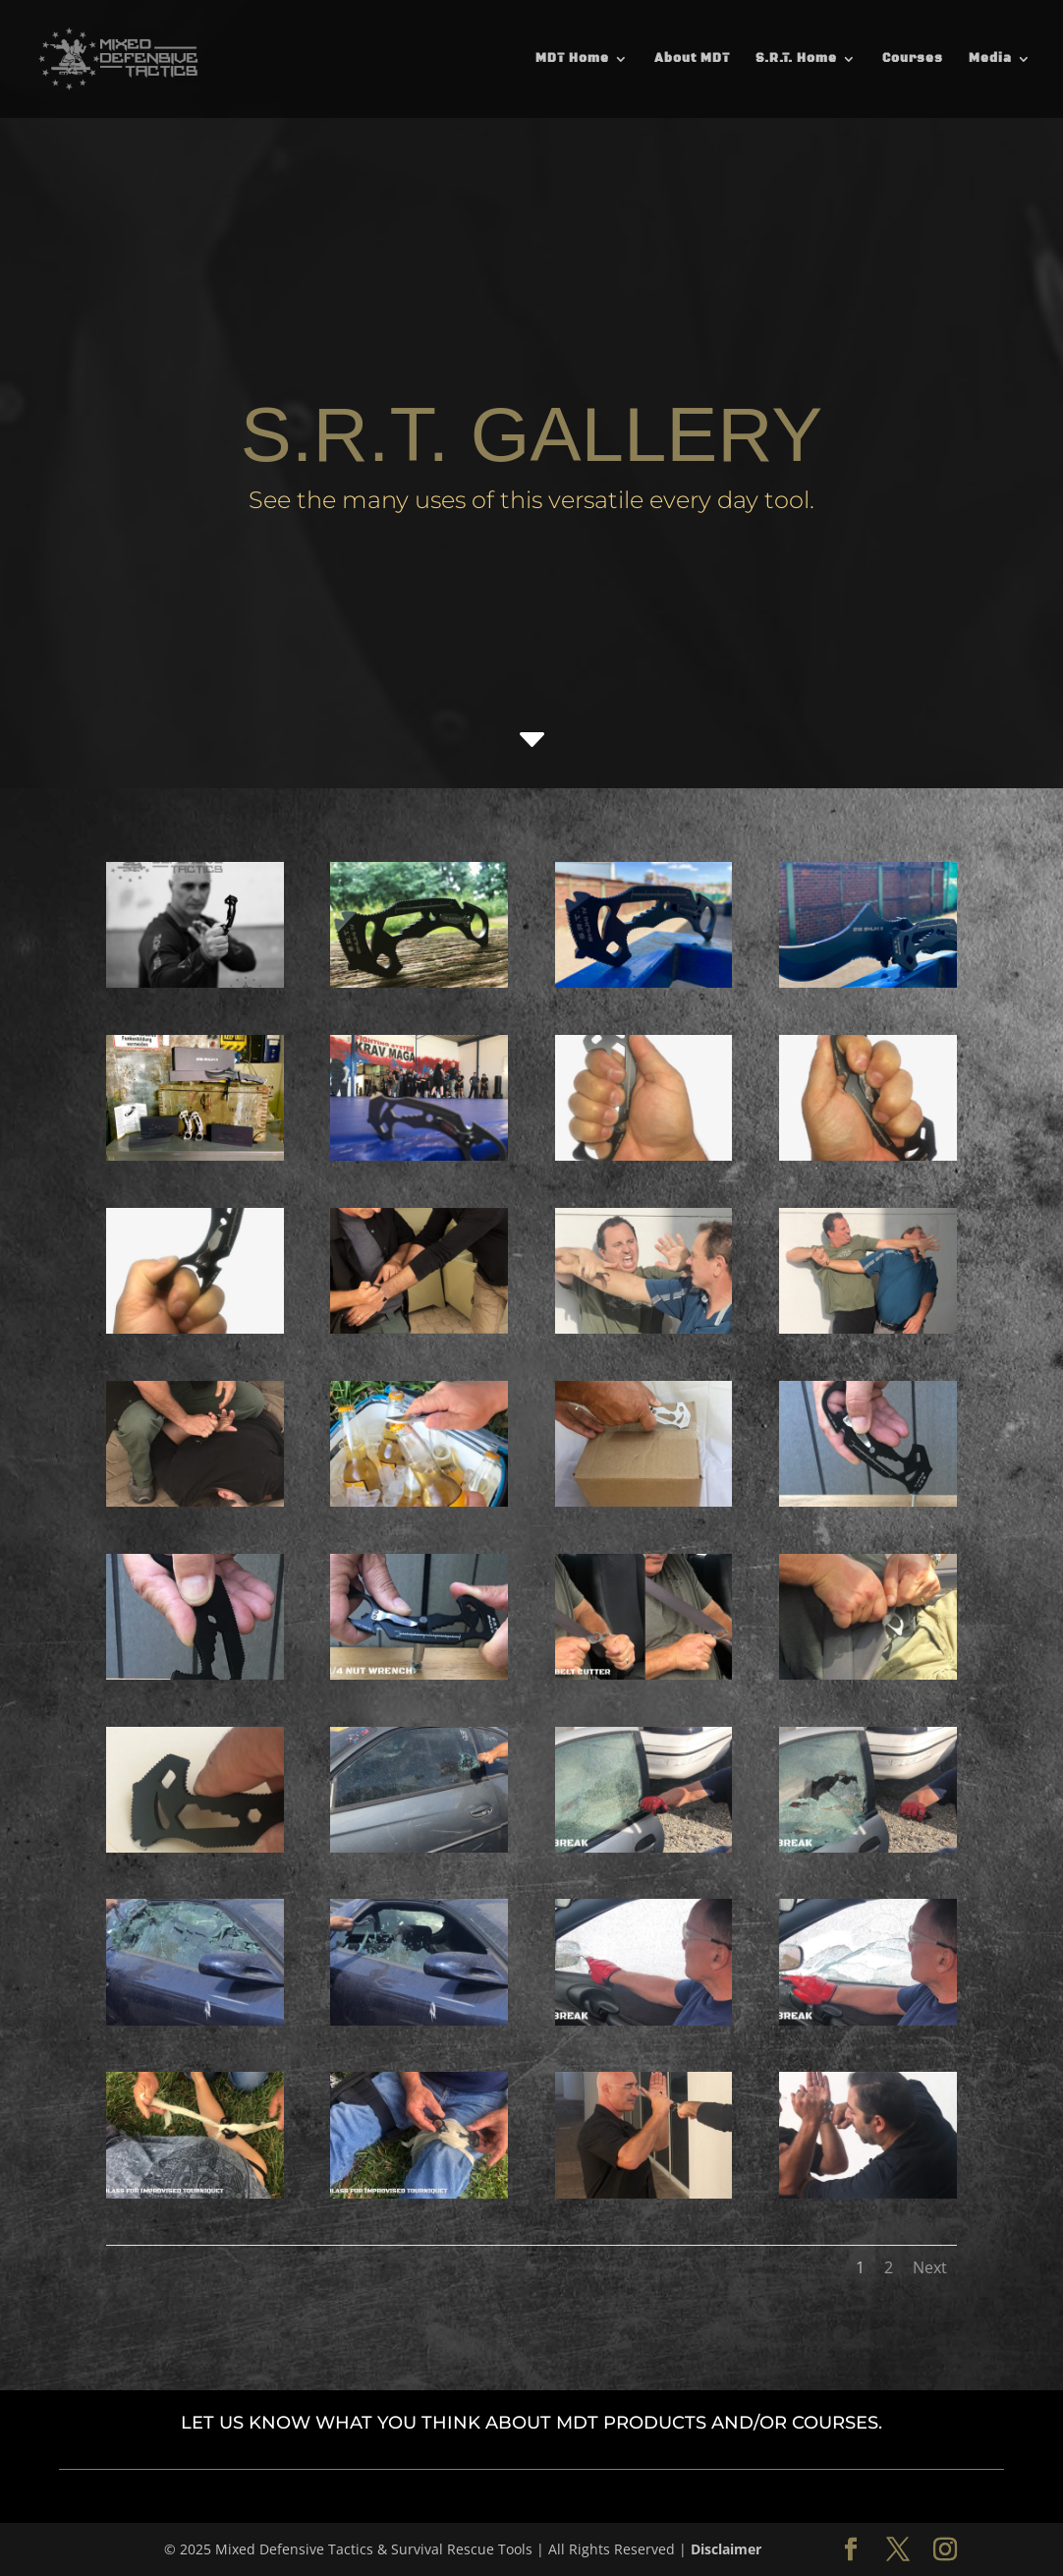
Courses (912, 59)
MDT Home (572, 59)
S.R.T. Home (796, 59)
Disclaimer (726, 2549)
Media (990, 59)
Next (930, 2267)
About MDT (692, 59)
